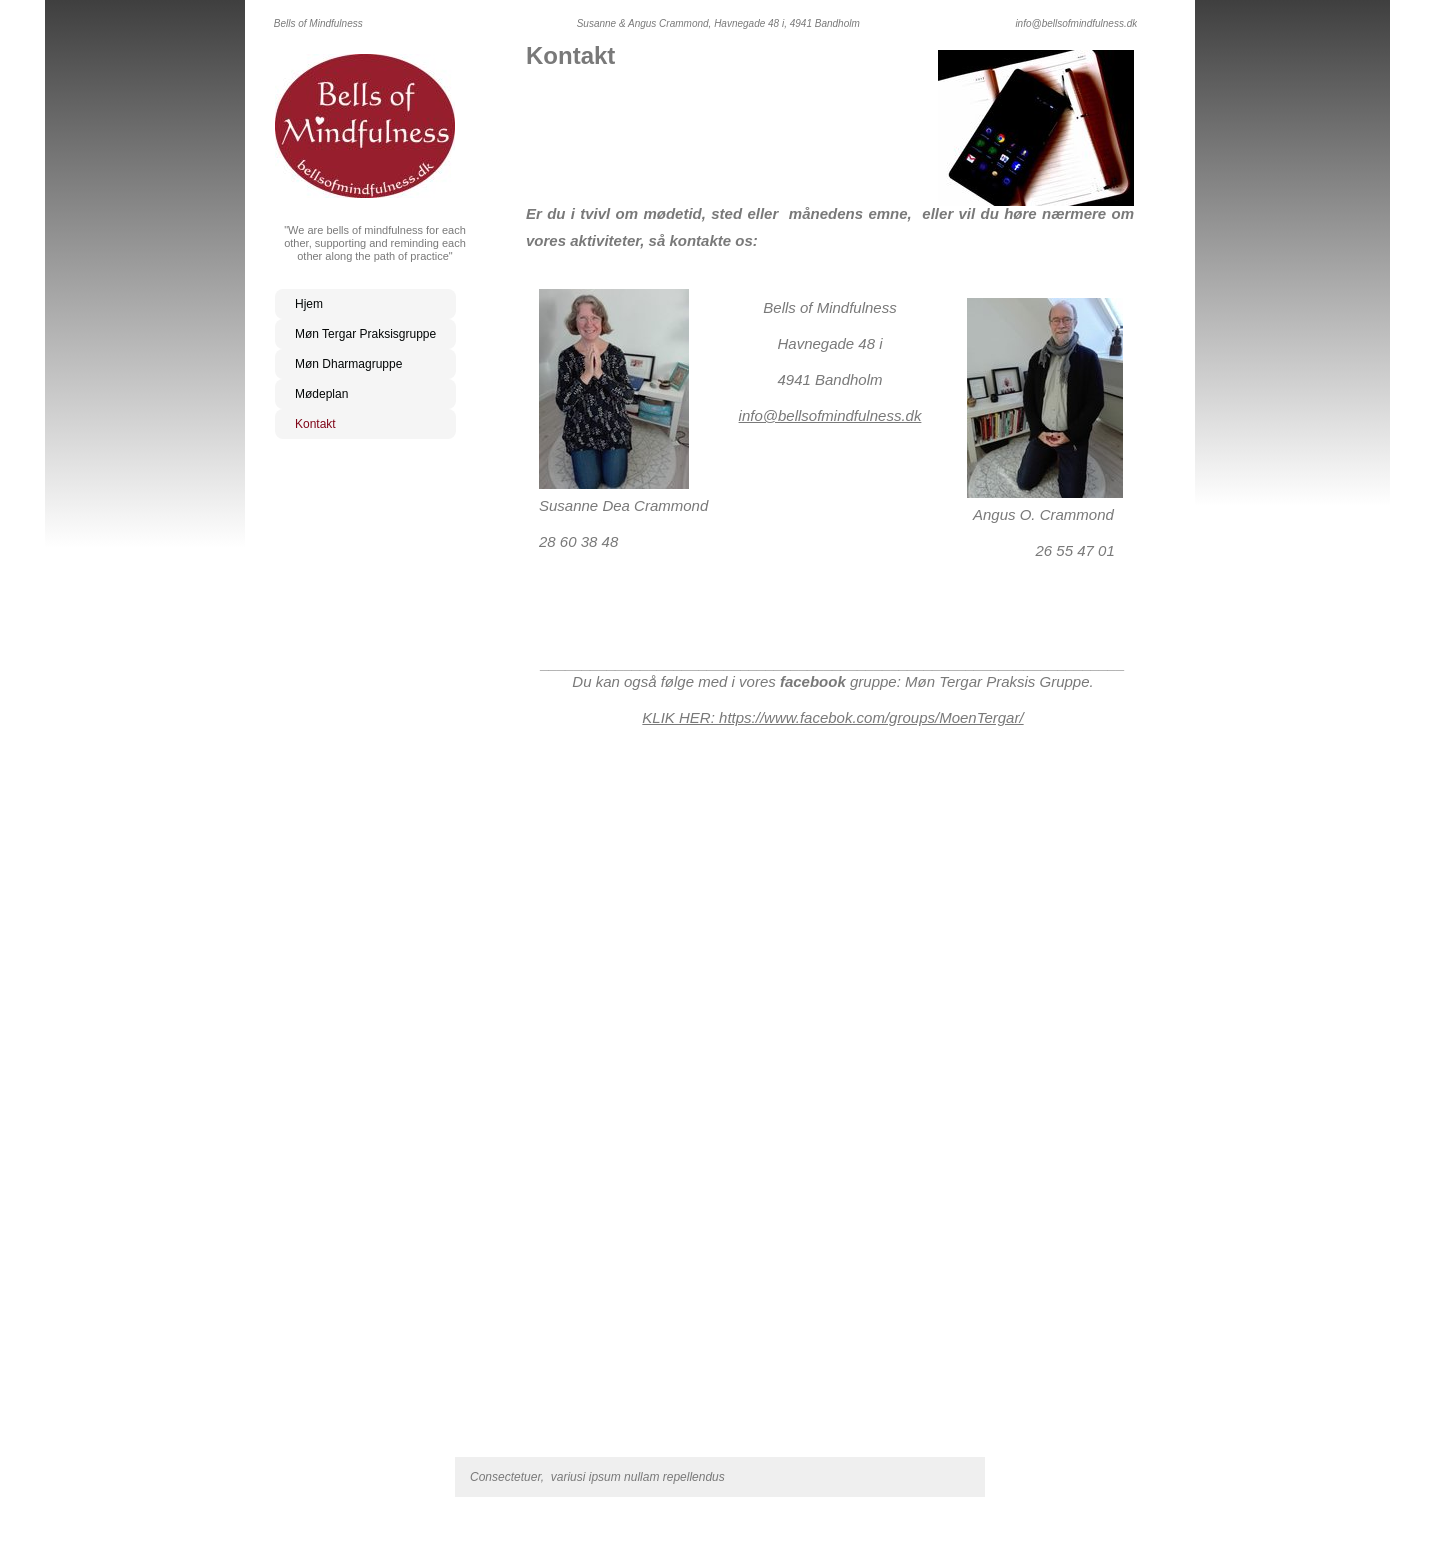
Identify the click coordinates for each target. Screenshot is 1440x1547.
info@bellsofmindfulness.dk (830, 415)
